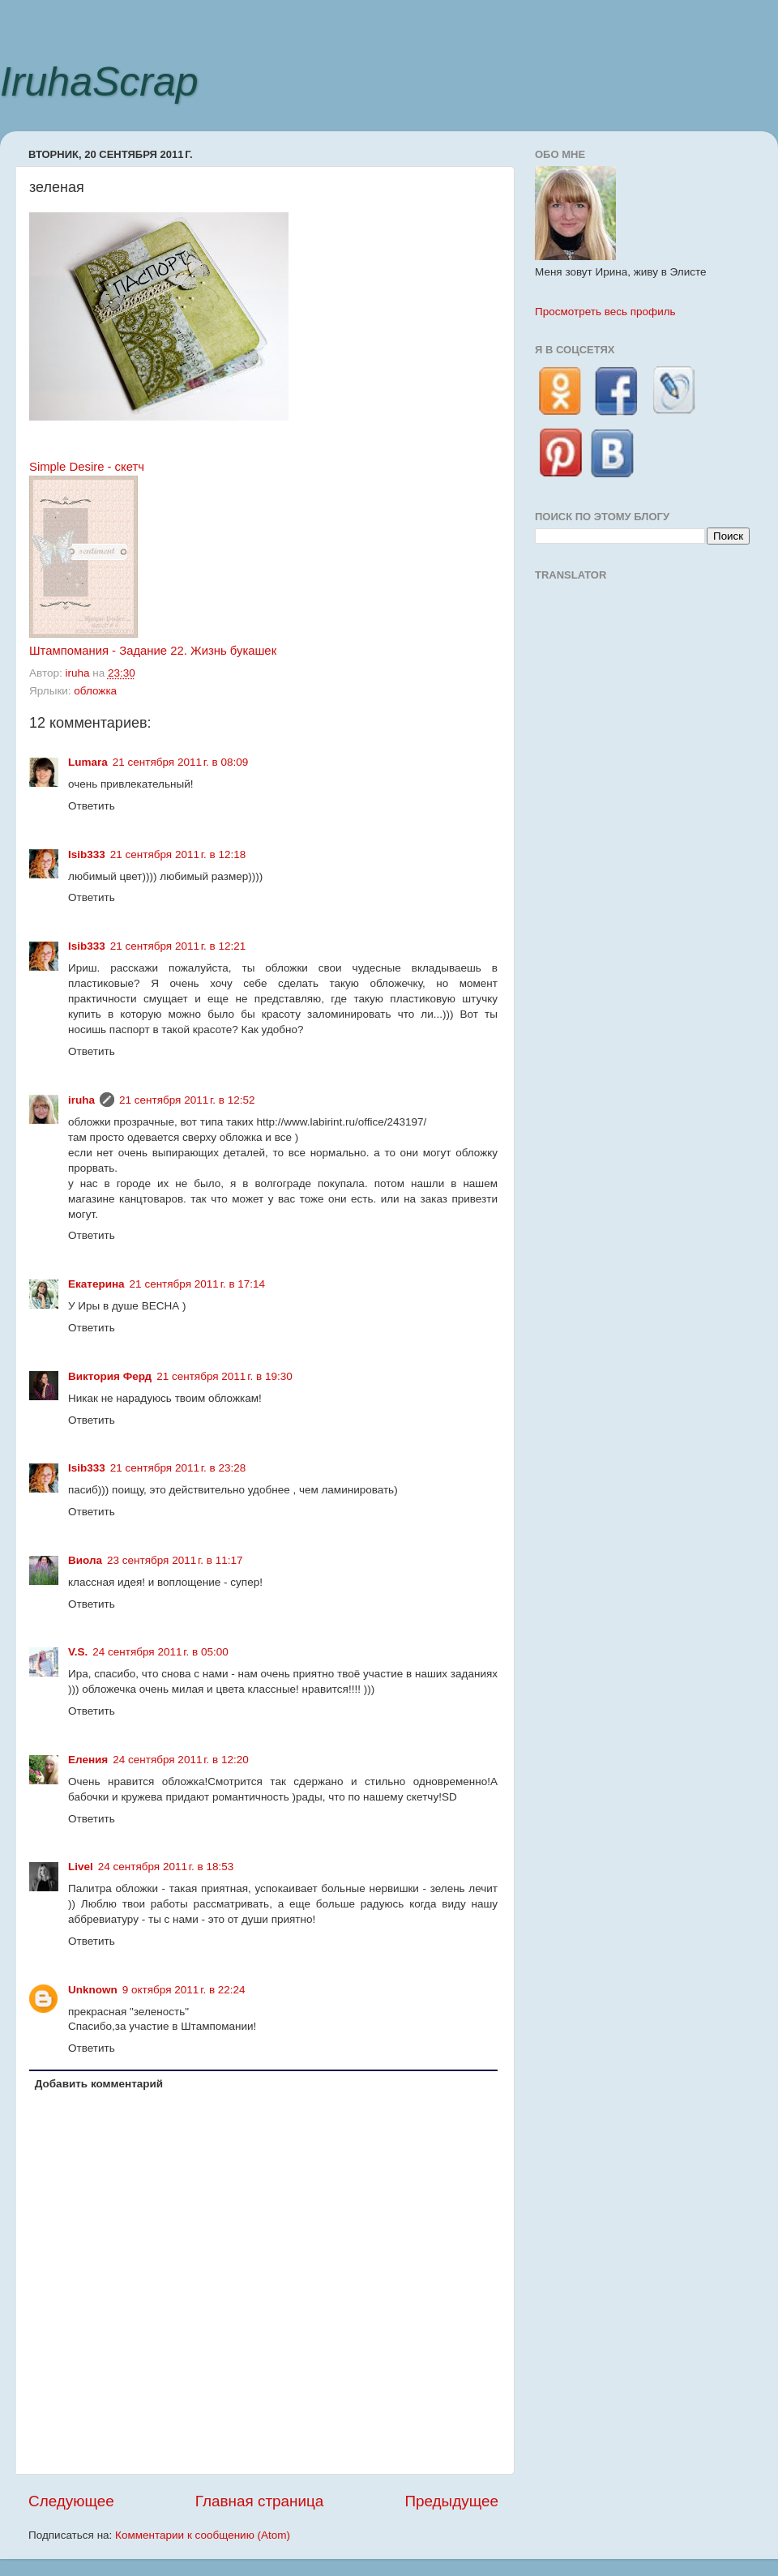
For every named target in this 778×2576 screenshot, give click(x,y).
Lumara (88, 762)
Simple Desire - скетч (86, 466)
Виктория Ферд (110, 1376)
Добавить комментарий (99, 2084)
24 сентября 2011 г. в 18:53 (166, 1866)
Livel (80, 1866)
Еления (88, 1760)
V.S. (78, 1652)
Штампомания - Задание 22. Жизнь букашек (152, 650)
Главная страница (259, 2501)
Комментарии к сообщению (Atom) (202, 2535)
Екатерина (96, 1284)
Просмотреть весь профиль (605, 311)
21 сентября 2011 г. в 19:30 (224, 1376)
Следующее (71, 2501)
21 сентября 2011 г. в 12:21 (178, 946)
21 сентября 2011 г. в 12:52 (187, 1100)
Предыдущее (451, 2501)
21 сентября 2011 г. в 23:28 (178, 1468)
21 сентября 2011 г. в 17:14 (198, 1284)
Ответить (91, 806)
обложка (95, 691)
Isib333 (86, 854)
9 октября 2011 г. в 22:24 (184, 1990)
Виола (85, 1560)
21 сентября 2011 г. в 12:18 (178, 854)
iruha (81, 1100)
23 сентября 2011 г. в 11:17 (175, 1560)
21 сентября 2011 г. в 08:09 (181, 762)
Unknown (93, 1990)
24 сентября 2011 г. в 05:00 (160, 1652)
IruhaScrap (99, 82)
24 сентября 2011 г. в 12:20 (181, 1760)
